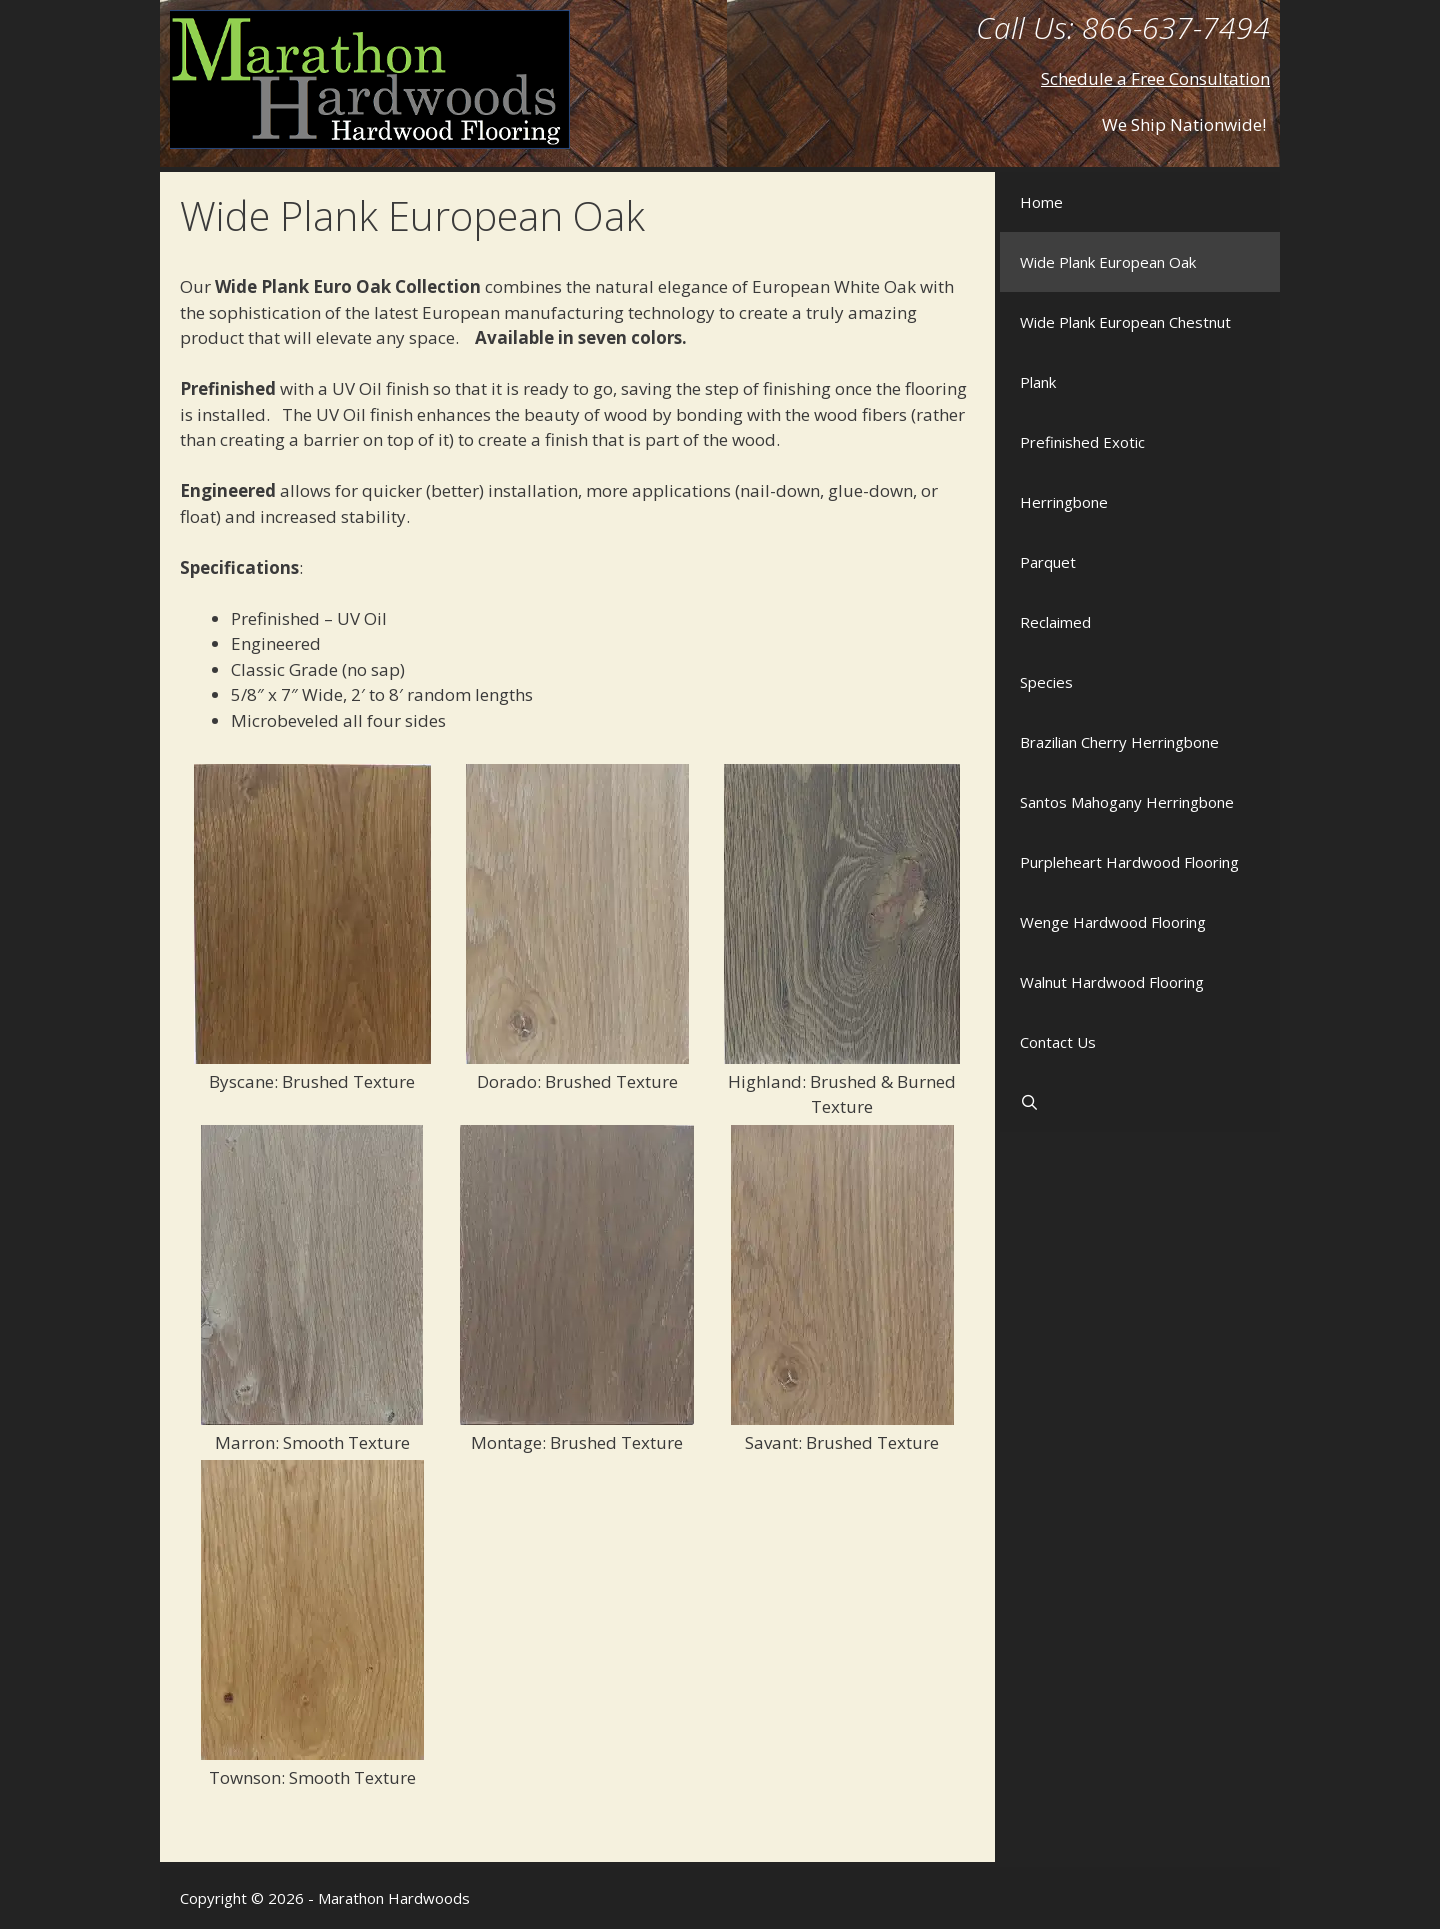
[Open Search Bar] (1140, 1102)
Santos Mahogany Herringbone (1127, 802)
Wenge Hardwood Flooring (1113, 922)
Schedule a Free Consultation (1155, 78)
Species (1046, 682)
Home (1041, 202)
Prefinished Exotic (1082, 442)
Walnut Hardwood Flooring (1112, 982)
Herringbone (1064, 502)
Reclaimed (1055, 622)
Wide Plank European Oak (1108, 262)
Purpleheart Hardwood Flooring (1129, 862)
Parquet (1048, 562)
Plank (1038, 382)
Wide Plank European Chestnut (1125, 322)
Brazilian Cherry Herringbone (1119, 742)
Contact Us (1058, 1042)
